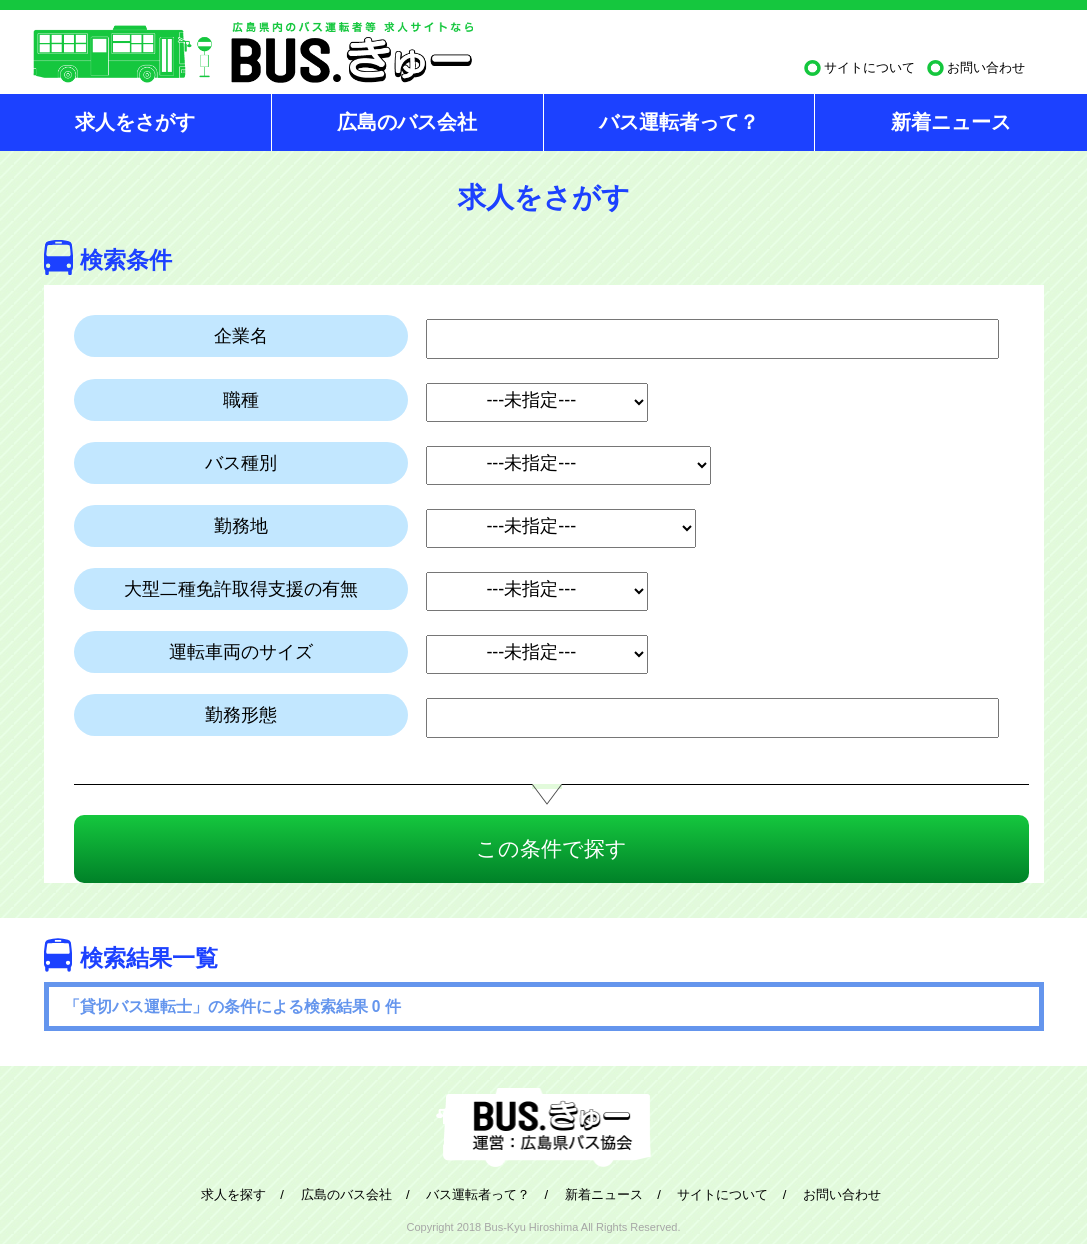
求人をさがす (135, 122)
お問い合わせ (986, 67)
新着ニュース (951, 122)
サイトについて (869, 67)
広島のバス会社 (407, 122)
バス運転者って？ (679, 122)
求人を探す (233, 1194)
